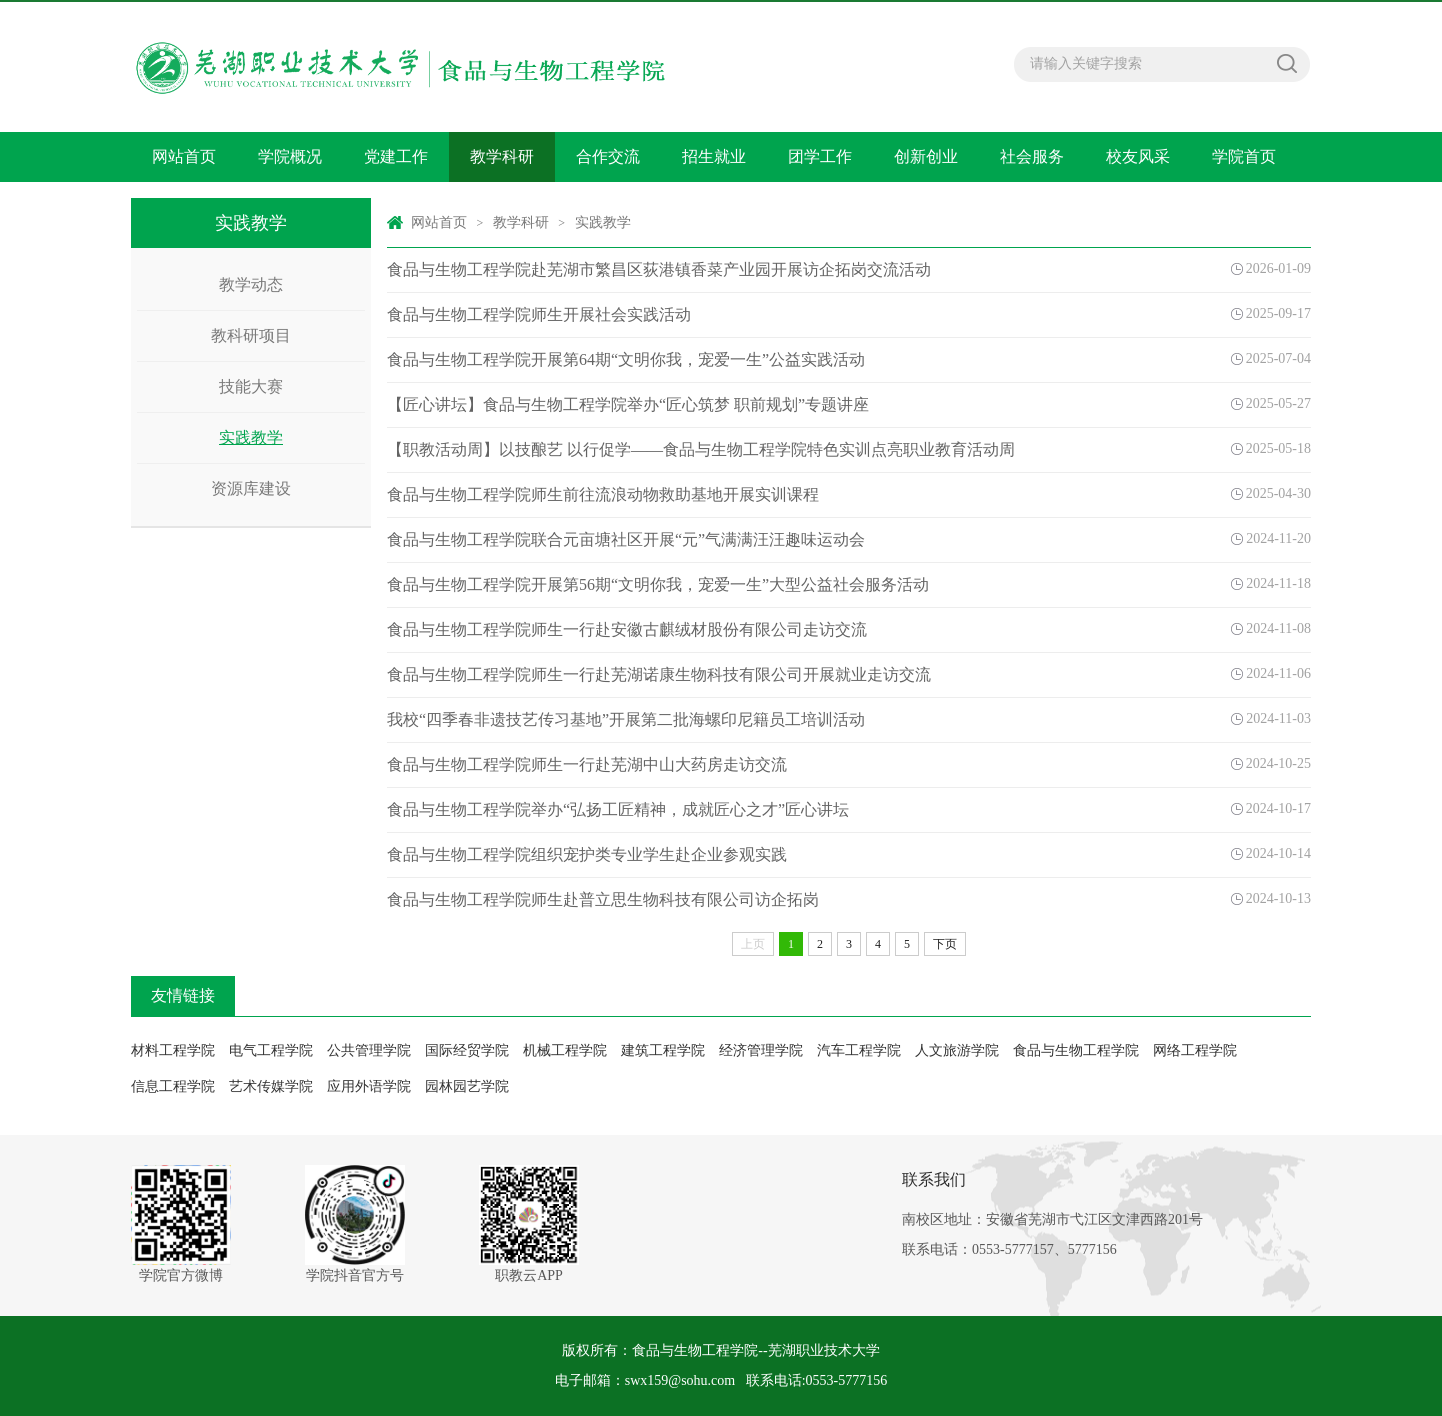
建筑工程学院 (663, 1050)
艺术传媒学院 (271, 1086)
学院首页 (1244, 156)
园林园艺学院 (467, 1086)
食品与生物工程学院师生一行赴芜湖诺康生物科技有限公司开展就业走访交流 (659, 674)
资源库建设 (251, 488)
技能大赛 (251, 386)
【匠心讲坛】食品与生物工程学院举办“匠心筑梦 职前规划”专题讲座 (628, 404)
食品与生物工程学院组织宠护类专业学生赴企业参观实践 (587, 854)
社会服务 (1032, 156)
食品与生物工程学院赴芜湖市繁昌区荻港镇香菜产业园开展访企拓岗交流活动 (659, 269)
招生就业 (714, 156)
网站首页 (184, 156)
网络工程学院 (1195, 1050)
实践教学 (251, 437)
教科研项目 (251, 335)
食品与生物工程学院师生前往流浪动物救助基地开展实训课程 (603, 494)
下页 (945, 944)
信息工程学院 (173, 1086)
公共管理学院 (369, 1050)
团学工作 (820, 156)
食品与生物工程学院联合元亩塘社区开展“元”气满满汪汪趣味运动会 (626, 539)
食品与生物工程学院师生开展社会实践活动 (539, 314)
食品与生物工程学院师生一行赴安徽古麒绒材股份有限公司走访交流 (627, 629)
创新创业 (926, 156)
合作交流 (608, 156)
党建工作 (396, 156)
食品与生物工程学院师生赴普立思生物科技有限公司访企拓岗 (603, 899)
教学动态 (251, 284)
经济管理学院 (761, 1050)
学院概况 (290, 156)
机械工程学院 (565, 1050)
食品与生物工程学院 (1076, 1050)
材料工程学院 (173, 1050)
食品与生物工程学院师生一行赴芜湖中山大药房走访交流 (587, 764)
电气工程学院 (271, 1050)
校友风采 (1138, 156)
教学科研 (502, 156)
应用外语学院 (369, 1086)
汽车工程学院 (859, 1050)
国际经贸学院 (467, 1050)
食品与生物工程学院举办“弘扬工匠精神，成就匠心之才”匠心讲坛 (618, 809)
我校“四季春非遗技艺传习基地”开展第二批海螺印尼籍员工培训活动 (626, 719)
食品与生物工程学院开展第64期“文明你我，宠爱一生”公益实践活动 (626, 359)
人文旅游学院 (957, 1050)
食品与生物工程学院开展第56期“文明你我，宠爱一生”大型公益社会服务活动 (658, 584)
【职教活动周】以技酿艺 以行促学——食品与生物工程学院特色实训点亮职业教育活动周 (701, 449)
